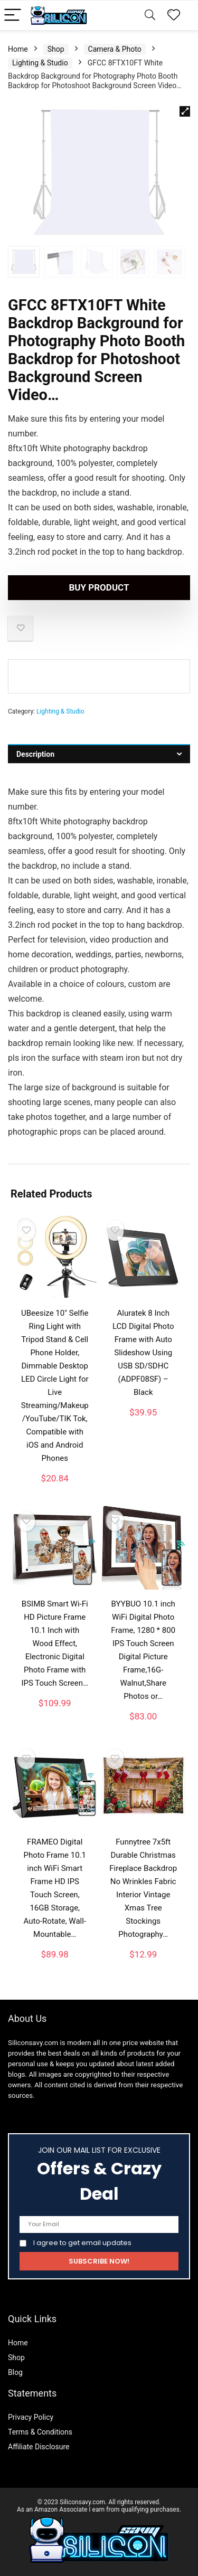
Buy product (99, 587)
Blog (15, 2372)
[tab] (99, 754)
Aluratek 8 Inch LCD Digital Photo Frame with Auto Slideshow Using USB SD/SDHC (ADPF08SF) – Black (143, 1352)
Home (18, 49)
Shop (56, 49)
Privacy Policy (30, 2417)
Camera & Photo (115, 49)
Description (35, 754)
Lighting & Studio (40, 63)
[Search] (150, 16)
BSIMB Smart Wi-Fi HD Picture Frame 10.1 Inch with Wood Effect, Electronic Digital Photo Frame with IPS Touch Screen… (54, 1643)
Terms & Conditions (40, 2432)
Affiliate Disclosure (39, 2446)
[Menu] (12, 16)
